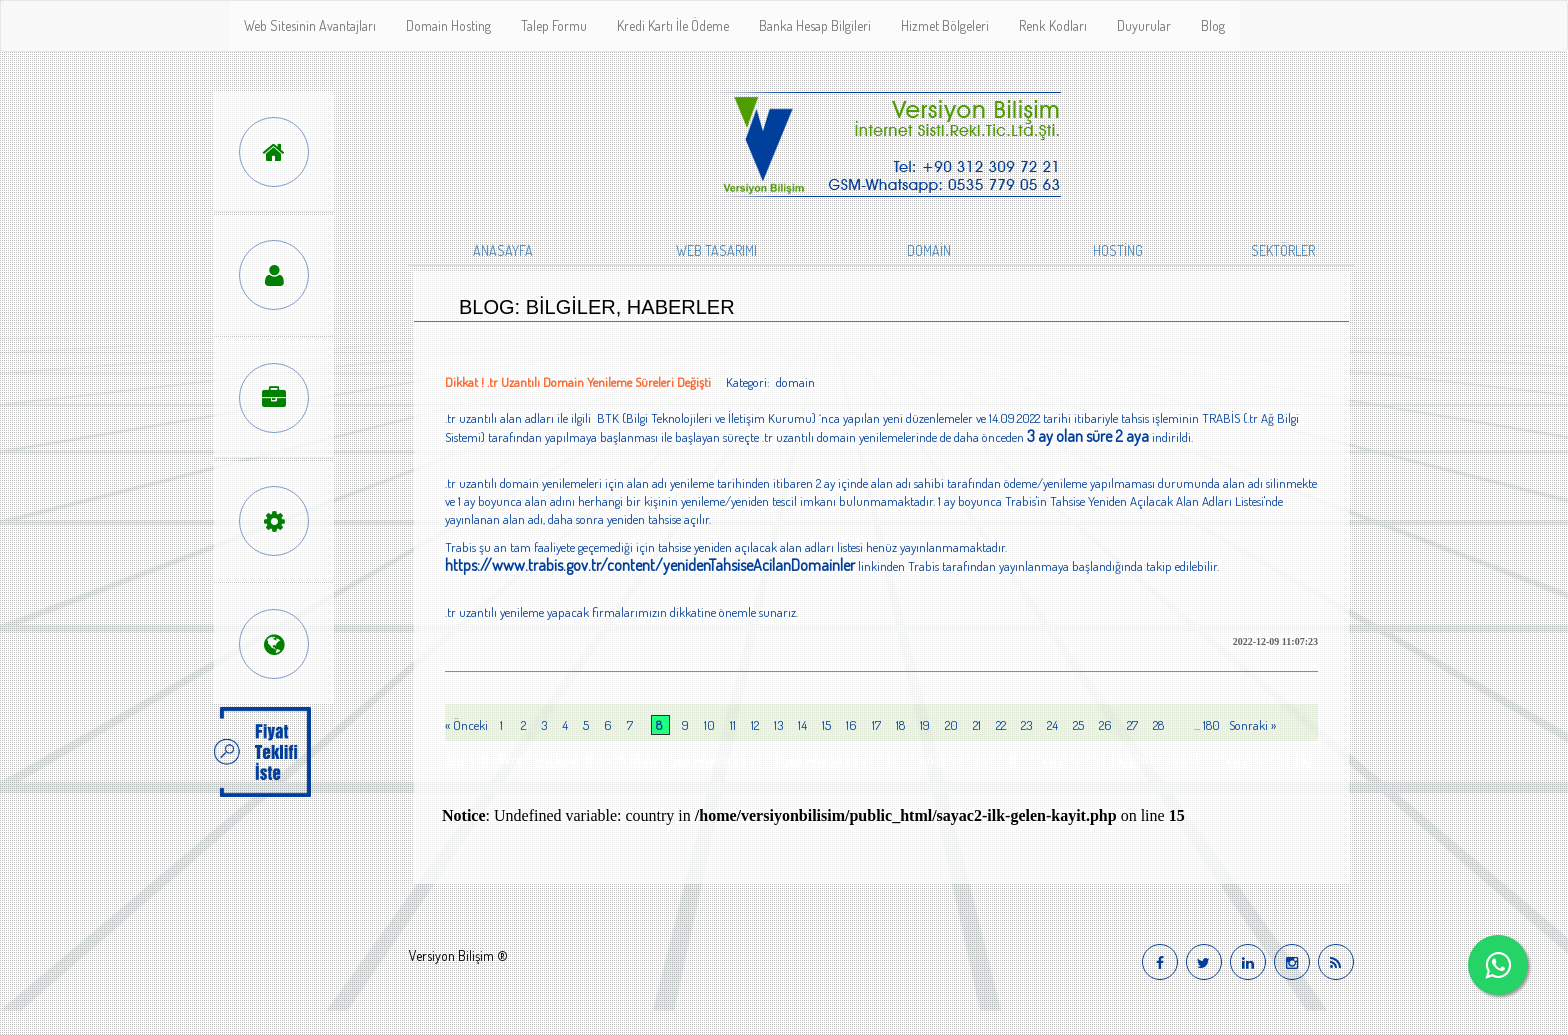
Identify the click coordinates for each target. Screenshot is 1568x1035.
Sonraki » (1252, 725)
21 (977, 725)
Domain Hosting (448, 25)
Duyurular (1144, 25)
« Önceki (468, 725)
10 (709, 725)
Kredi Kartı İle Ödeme (673, 25)
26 (1105, 725)
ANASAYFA (503, 250)
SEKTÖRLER (1283, 250)
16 (851, 725)
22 (1001, 725)
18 (900, 725)
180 (1211, 725)
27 (1132, 725)
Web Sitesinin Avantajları (310, 25)
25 (1078, 725)
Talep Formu (554, 25)
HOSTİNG (1118, 250)
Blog (1213, 25)
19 (925, 725)
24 (1052, 725)
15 (826, 725)
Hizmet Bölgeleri (945, 25)
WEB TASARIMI (716, 250)
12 (755, 725)
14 (802, 725)
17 (876, 725)
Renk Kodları (1053, 25)
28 (1158, 725)
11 (733, 725)
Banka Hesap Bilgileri (815, 25)
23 (1026, 725)
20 (951, 725)
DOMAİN (929, 250)
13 (778, 725)
